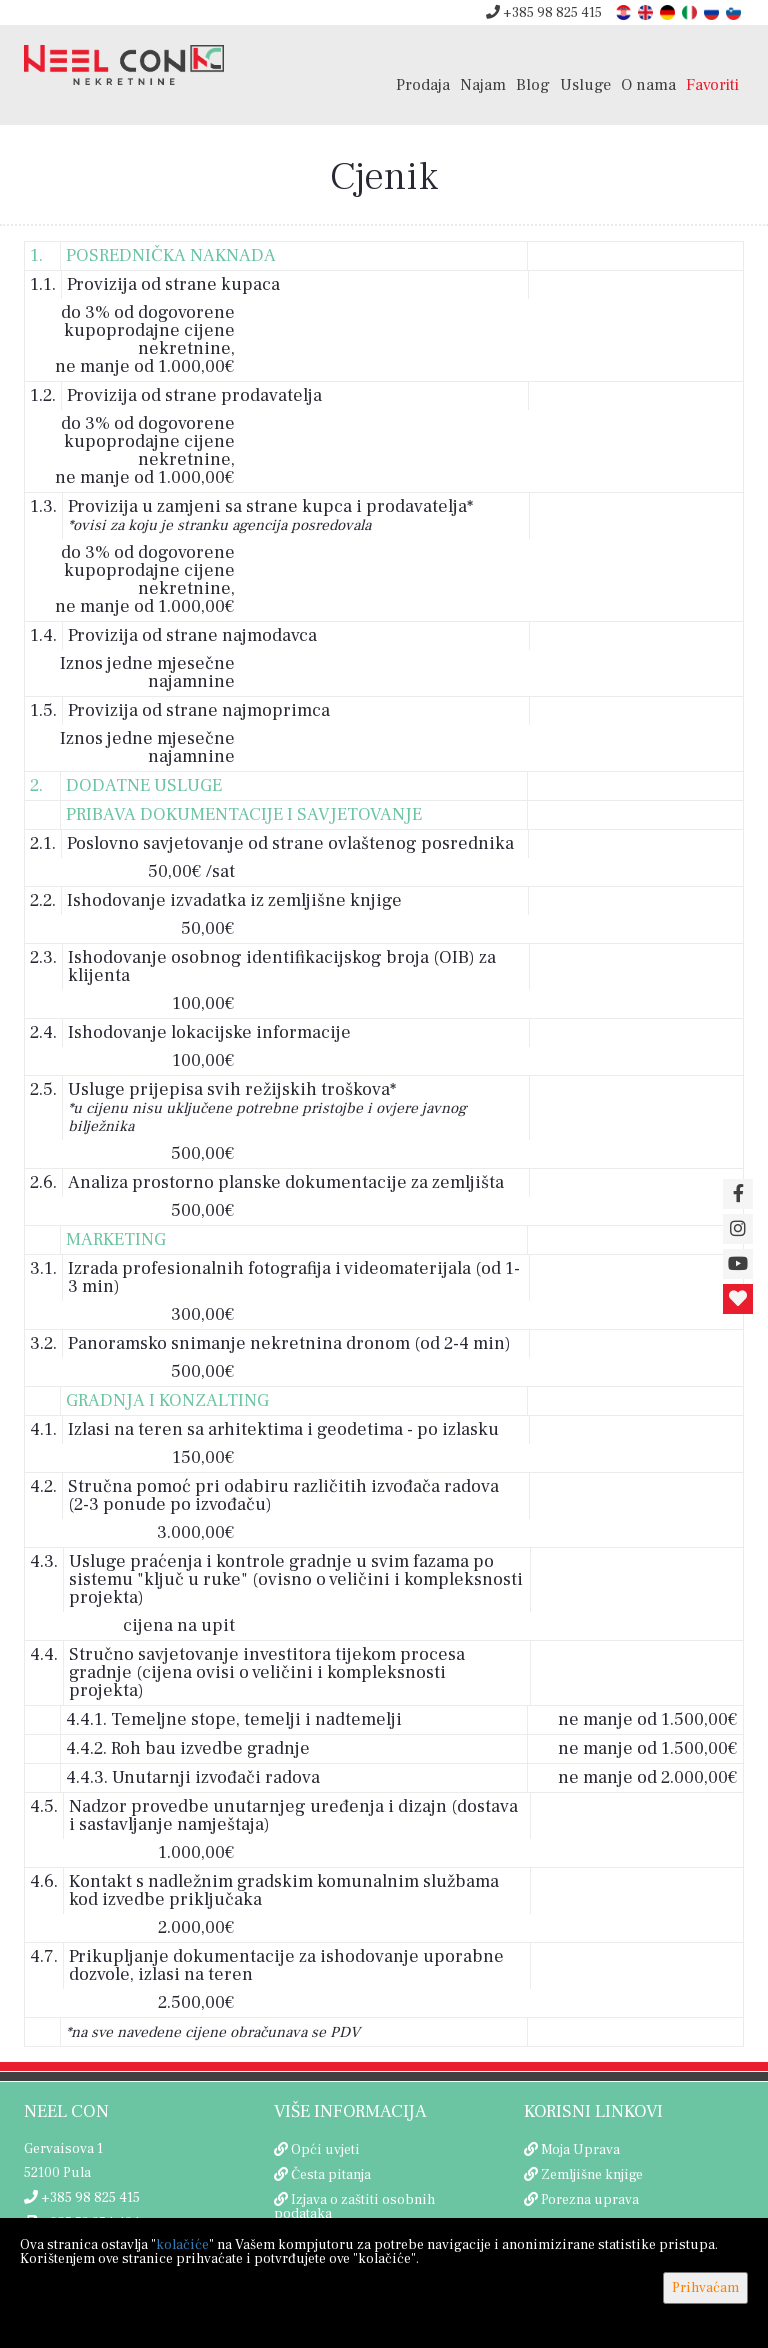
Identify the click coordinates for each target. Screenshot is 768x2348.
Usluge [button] (585, 84)
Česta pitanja (331, 2175)
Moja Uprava (580, 2150)
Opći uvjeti (325, 2150)
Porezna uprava (590, 2200)
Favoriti (712, 84)
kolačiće (182, 2245)
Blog (533, 84)
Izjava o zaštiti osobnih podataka (354, 2207)
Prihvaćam (705, 2288)
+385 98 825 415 (544, 13)
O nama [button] (648, 84)
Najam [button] (483, 84)
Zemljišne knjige (592, 2175)
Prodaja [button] (423, 84)
